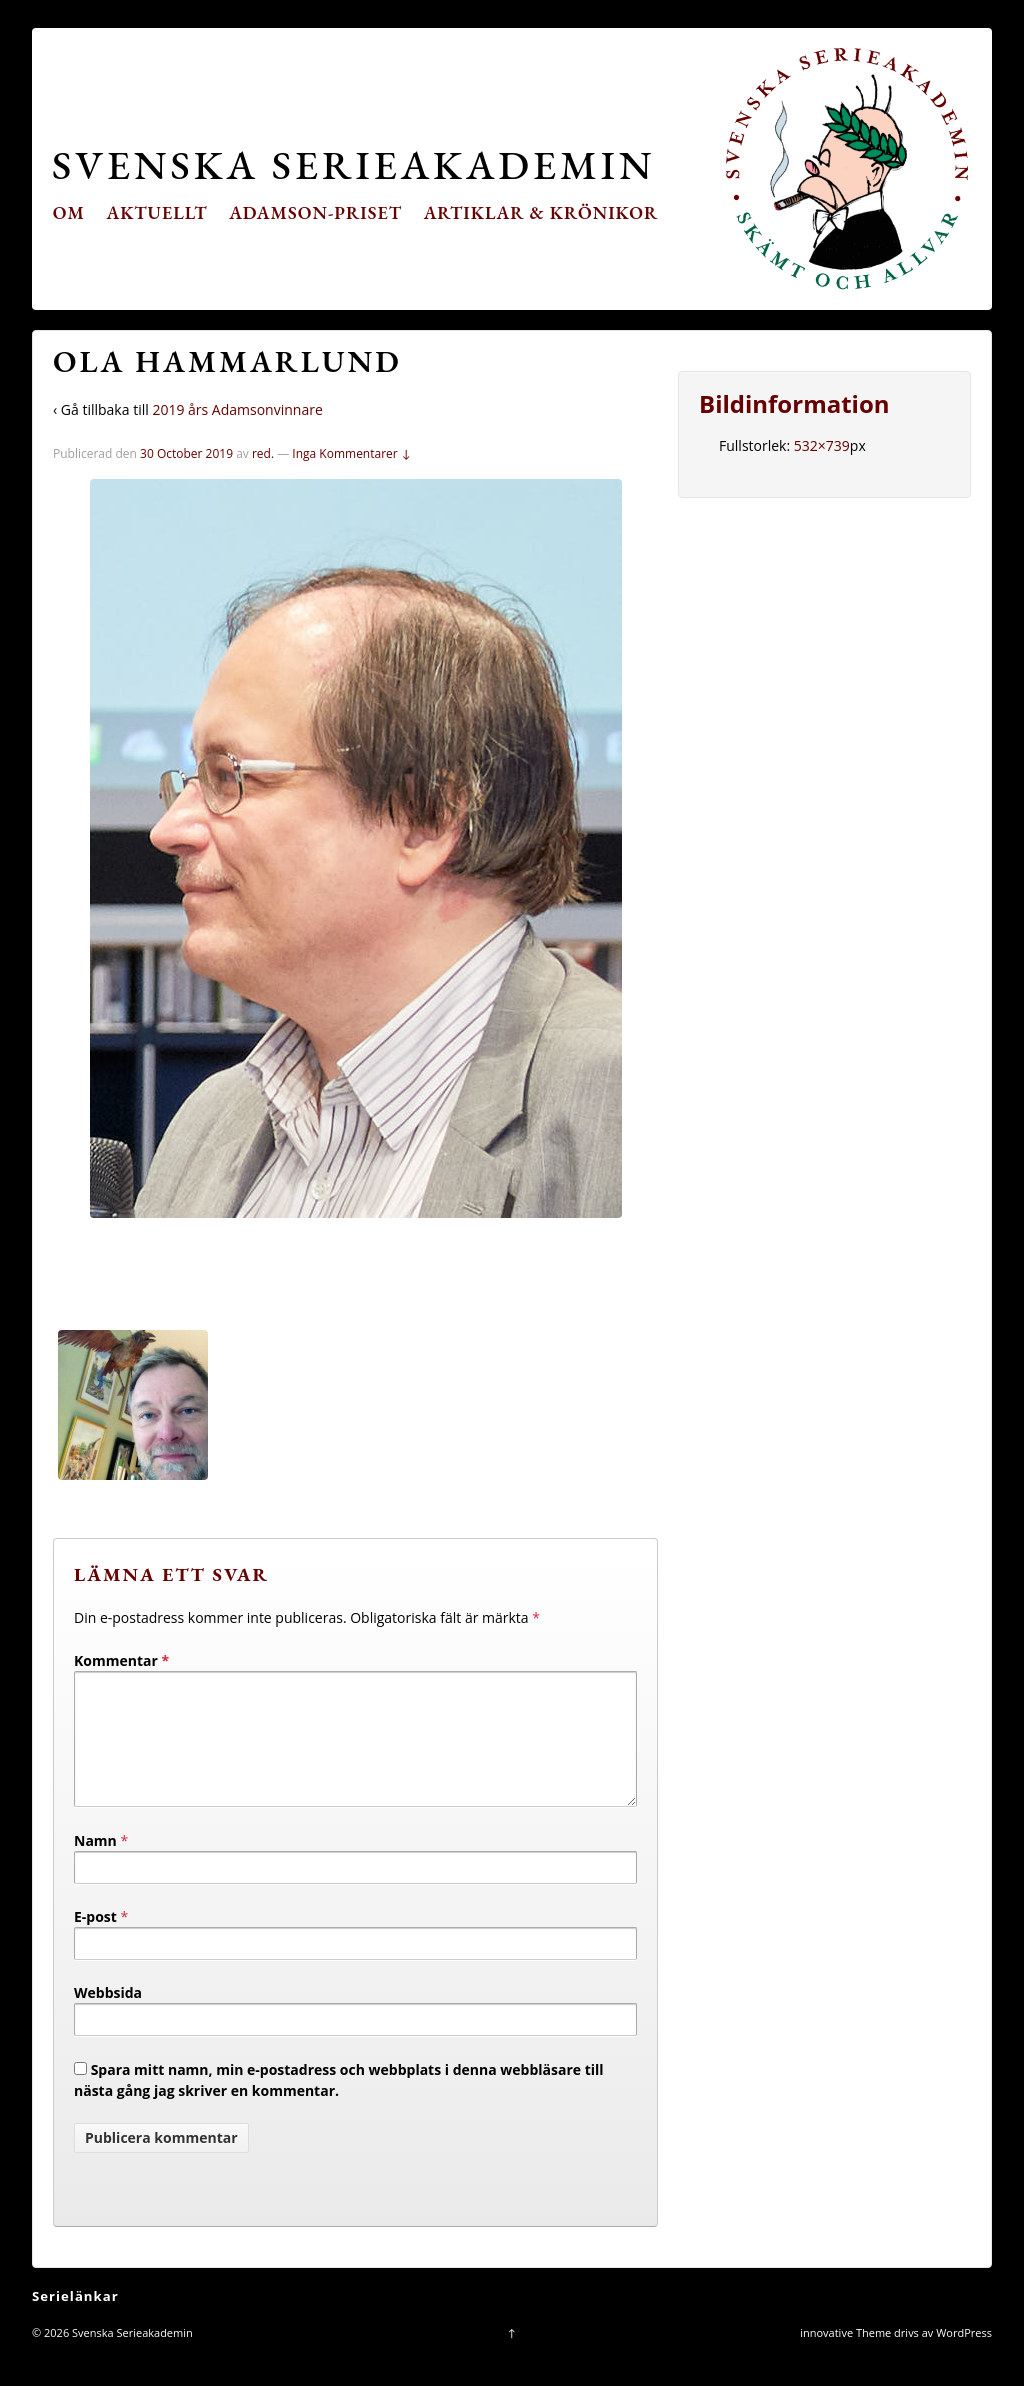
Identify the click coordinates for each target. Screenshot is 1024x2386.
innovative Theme (845, 2356)
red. (263, 453)
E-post (95, 1940)
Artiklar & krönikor (541, 212)
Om (69, 212)
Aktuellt (157, 212)
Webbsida (108, 2016)
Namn (95, 1864)
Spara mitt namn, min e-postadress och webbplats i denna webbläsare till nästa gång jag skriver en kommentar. (339, 2104)
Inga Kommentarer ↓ (351, 453)
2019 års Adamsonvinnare (237, 409)
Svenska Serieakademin (353, 164)
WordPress (964, 2356)
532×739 (822, 445)
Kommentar (121, 1660)
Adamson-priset (315, 212)
